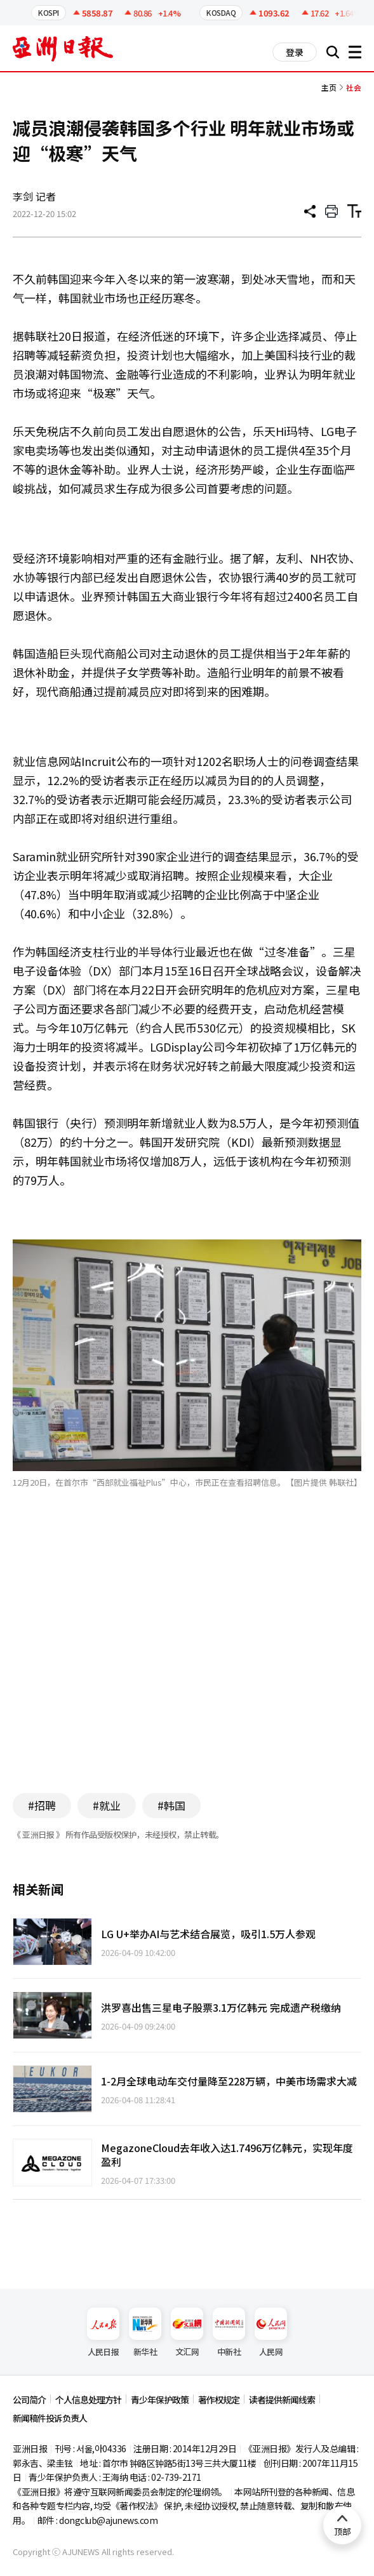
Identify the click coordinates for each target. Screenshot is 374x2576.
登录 (295, 52)
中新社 (229, 2333)
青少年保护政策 (160, 2399)
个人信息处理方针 (88, 2399)
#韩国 (171, 1805)
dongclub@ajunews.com (108, 2520)
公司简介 (29, 2399)
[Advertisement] (187, 1659)
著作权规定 (218, 2399)
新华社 (145, 2333)
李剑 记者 (34, 196)
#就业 (107, 1805)
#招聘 (42, 1805)
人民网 (271, 2333)
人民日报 (103, 2333)
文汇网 (187, 2333)
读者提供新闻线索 (282, 2399)
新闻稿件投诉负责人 (50, 2418)
